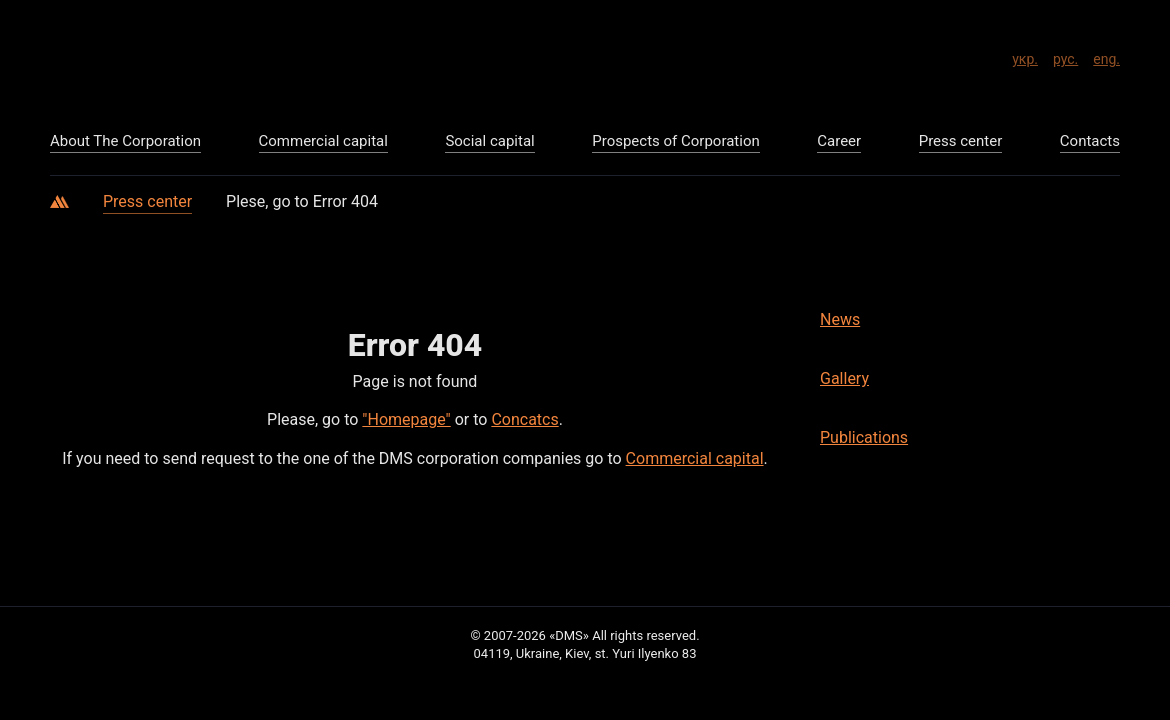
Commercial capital (695, 458)
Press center (147, 201)
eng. (1106, 56)
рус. (1065, 56)
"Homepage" (406, 419)
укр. (1025, 56)
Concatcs (524, 419)
